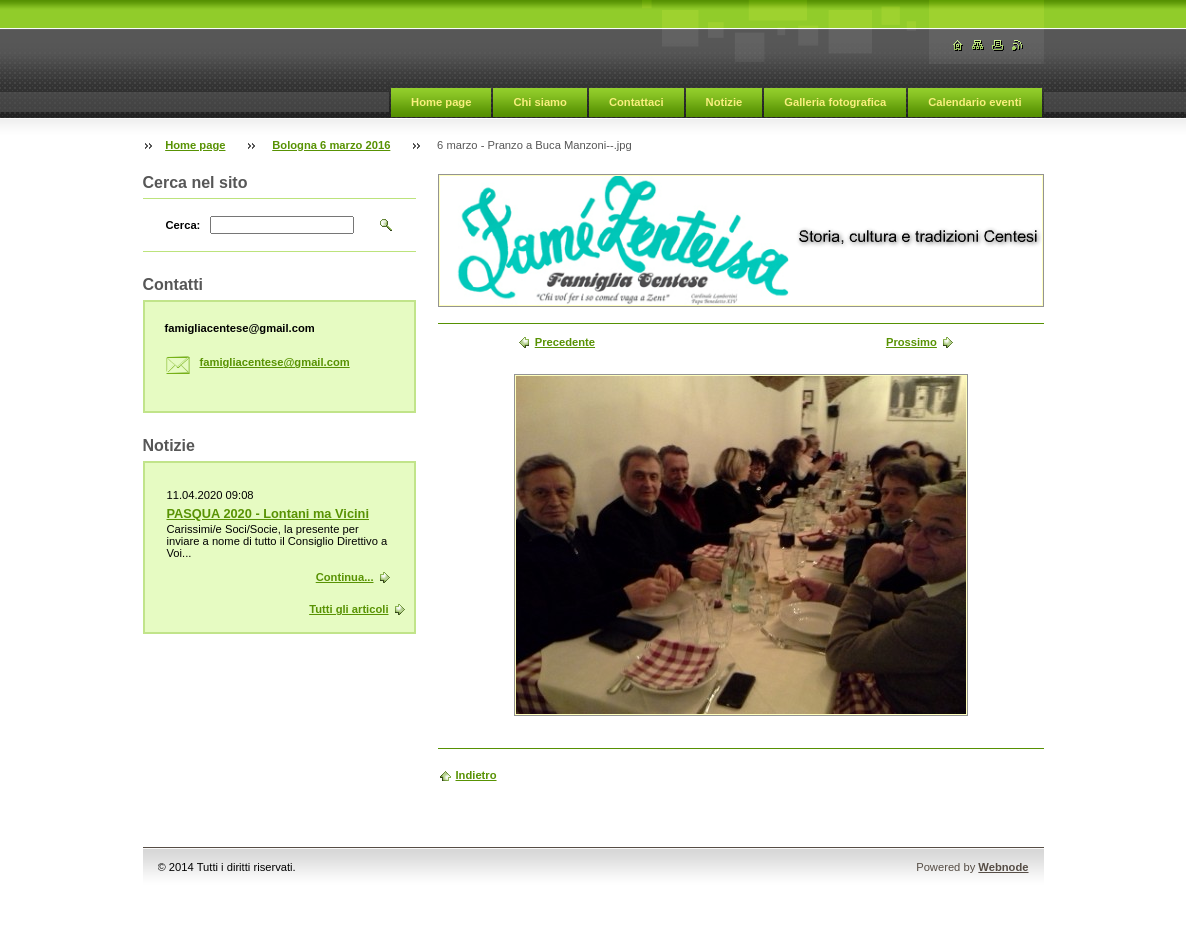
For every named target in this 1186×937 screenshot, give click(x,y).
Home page (441, 102)
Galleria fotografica (835, 102)
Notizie (724, 102)
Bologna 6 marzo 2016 (331, 145)
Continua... (345, 577)
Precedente (565, 342)
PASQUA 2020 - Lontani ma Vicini (268, 513)
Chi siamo (539, 102)
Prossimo (911, 342)
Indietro (476, 775)
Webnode (1003, 867)
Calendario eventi (974, 102)
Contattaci (636, 102)
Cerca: (183, 225)
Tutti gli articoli (348, 609)
